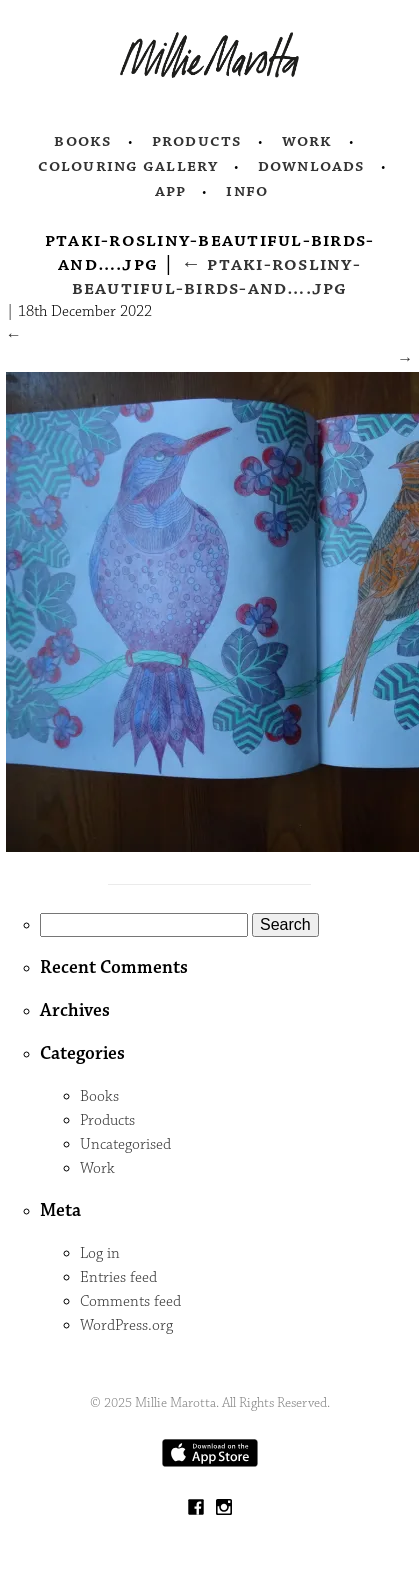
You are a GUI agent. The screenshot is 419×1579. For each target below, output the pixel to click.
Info (247, 191)
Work (307, 141)
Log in (100, 1253)
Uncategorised (125, 1144)
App (170, 191)
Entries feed (118, 1277)
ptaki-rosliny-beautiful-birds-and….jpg (216, 276)
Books (83, 141)
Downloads (311, 166)
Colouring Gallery (128, 166)
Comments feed (130, 1301)
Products (197, 141)
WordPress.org (126, 1325)
